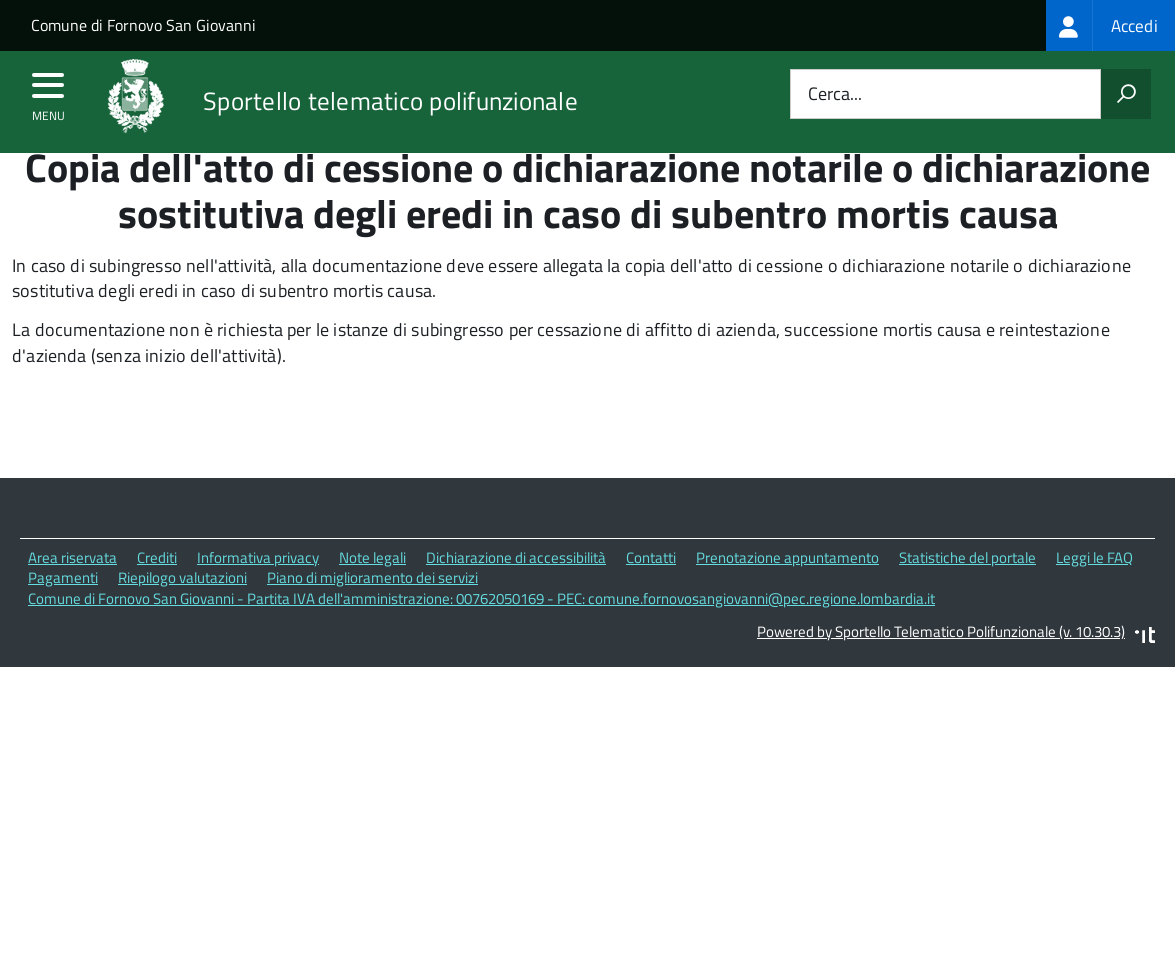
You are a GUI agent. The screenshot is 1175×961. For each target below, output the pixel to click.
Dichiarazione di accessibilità (516, 595)
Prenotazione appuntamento (787, 595)
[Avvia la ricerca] (1126, 94)
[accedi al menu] (48, 92)
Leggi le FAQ (1094, 595)
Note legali (372, 595)
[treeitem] (1110, 25)
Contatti (651, 595)
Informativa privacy (258, 595)
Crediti (157, 595)
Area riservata (72, 595)
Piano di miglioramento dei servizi (372, 615)
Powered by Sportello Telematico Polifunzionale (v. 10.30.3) (941, 669)
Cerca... (835, 94)
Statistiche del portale (967, 595)
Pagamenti (63, 615)
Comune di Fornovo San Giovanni (143, 25)
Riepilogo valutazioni (182, 615)
